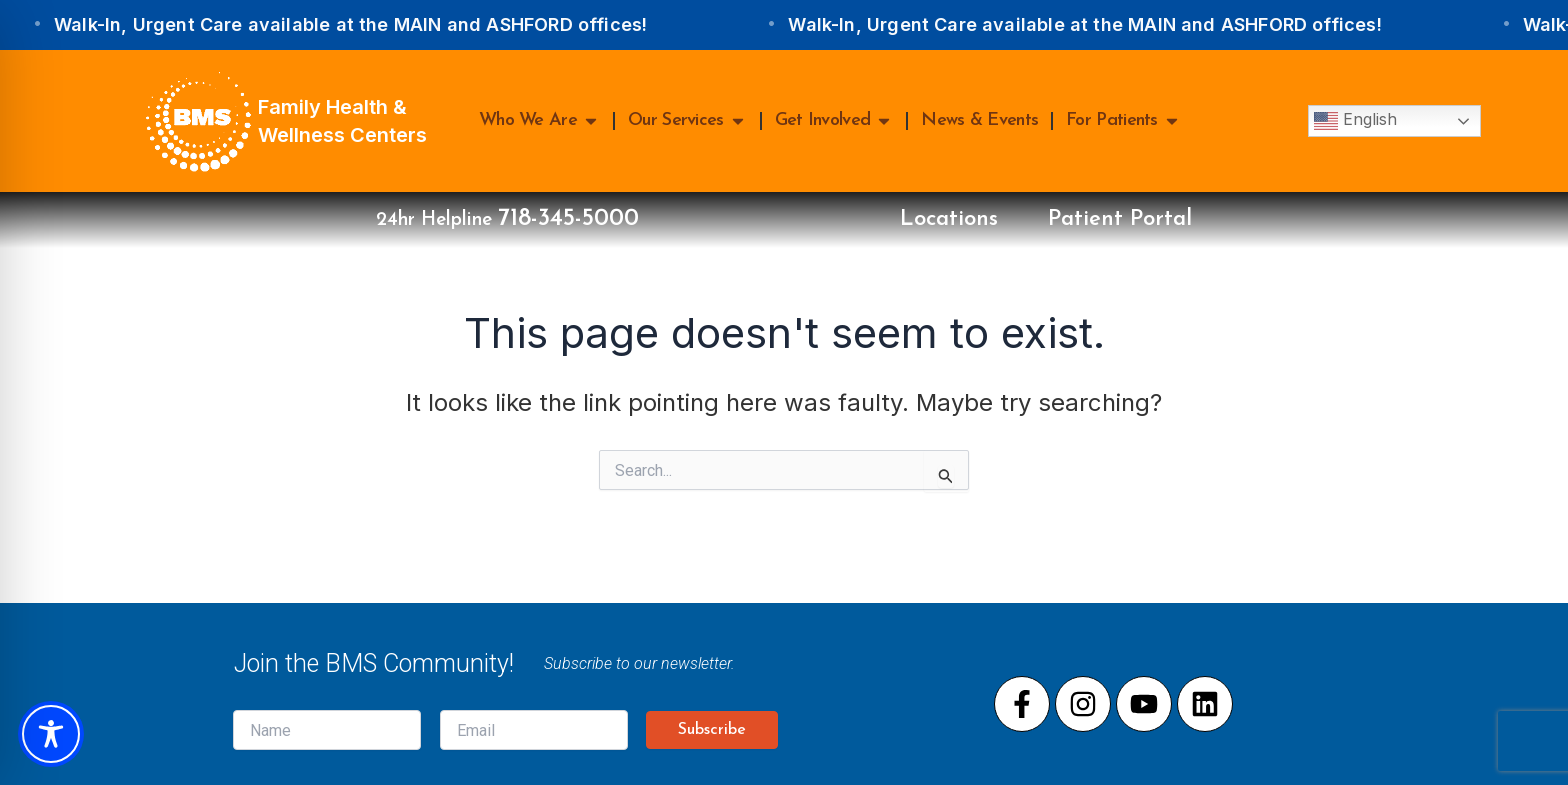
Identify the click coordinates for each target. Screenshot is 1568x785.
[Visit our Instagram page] (1083, 704)
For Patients (1123, 121)
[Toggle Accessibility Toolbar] (51, 734)
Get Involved (834, 121)
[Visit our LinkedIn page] (1205, 704)
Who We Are (539, 121)
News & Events (979, 120)
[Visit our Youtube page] (1144, 704)
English (1355, 121)
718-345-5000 (568, 219)
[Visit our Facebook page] (1022, 704)
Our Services (687, 121)
